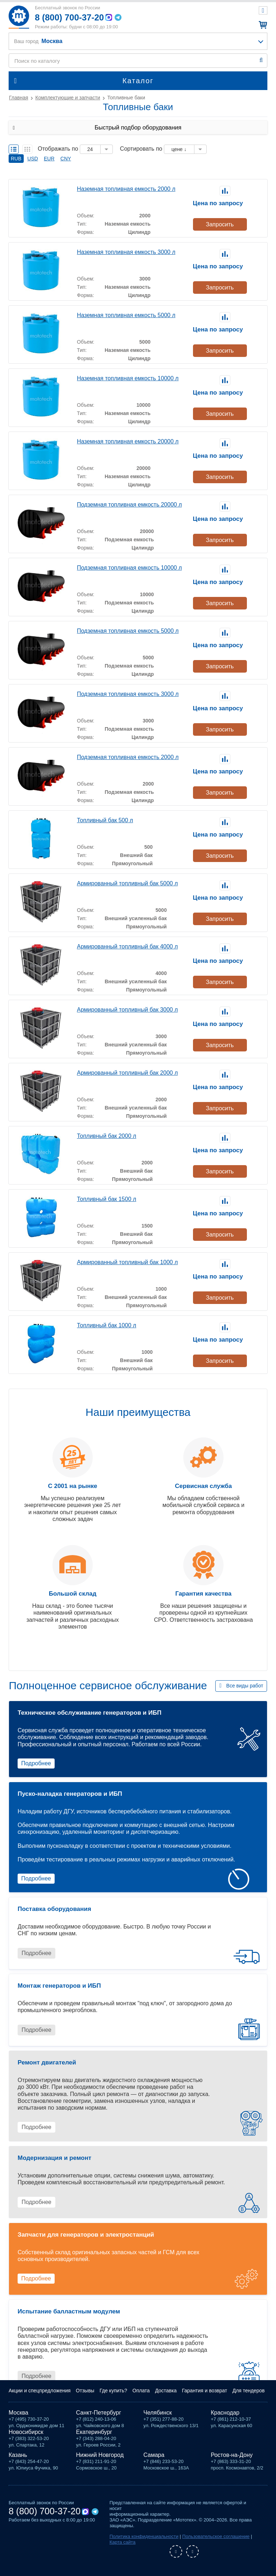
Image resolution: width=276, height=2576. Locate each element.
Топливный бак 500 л (105, 820)
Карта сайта (122, 2542)
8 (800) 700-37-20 (69, 17)
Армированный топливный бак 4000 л (127, 946)
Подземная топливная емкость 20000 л (129, 504)
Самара (153, 2455)
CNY (65, 158)
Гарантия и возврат (204, 2390)
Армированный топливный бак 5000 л (127, 883)
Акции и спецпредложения (39, 2390)
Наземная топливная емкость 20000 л (128, 441)
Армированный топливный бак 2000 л (127, 1073)
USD (32, 158)
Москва (18, 2413)
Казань (18, 2455)
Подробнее (36, 1763)
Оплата (141, 2390)
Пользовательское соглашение (215, 2536)
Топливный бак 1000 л (106, 1325)
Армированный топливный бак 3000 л (127, 1010)
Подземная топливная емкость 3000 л (128, 694)
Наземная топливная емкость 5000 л (126, 315)
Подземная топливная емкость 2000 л (128, 757)
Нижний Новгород (100, 2455)
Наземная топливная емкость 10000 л (128, 378)
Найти (261, 60)
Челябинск (157, 2413)
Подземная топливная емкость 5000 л (128, 631)
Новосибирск (26, 2432)
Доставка (165, 2390)
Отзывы (85, 2390)
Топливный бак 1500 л (106, 1199)
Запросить (220, 224)
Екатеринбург (94, 2432)
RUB (16, 158)
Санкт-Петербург (98, 2413)
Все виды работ (244, 1686)
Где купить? (113, 2390)
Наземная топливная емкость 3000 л (126, 252)
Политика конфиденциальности (144, 2536)
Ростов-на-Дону (232, 2455)
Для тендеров (249, 2390)
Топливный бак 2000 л (106, 1136)
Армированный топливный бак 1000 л (127, 1262)
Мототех (18, 17)
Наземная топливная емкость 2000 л (126, 189)
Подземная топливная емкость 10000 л (129, 568)
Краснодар (225, 2413)
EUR (49, 158)
